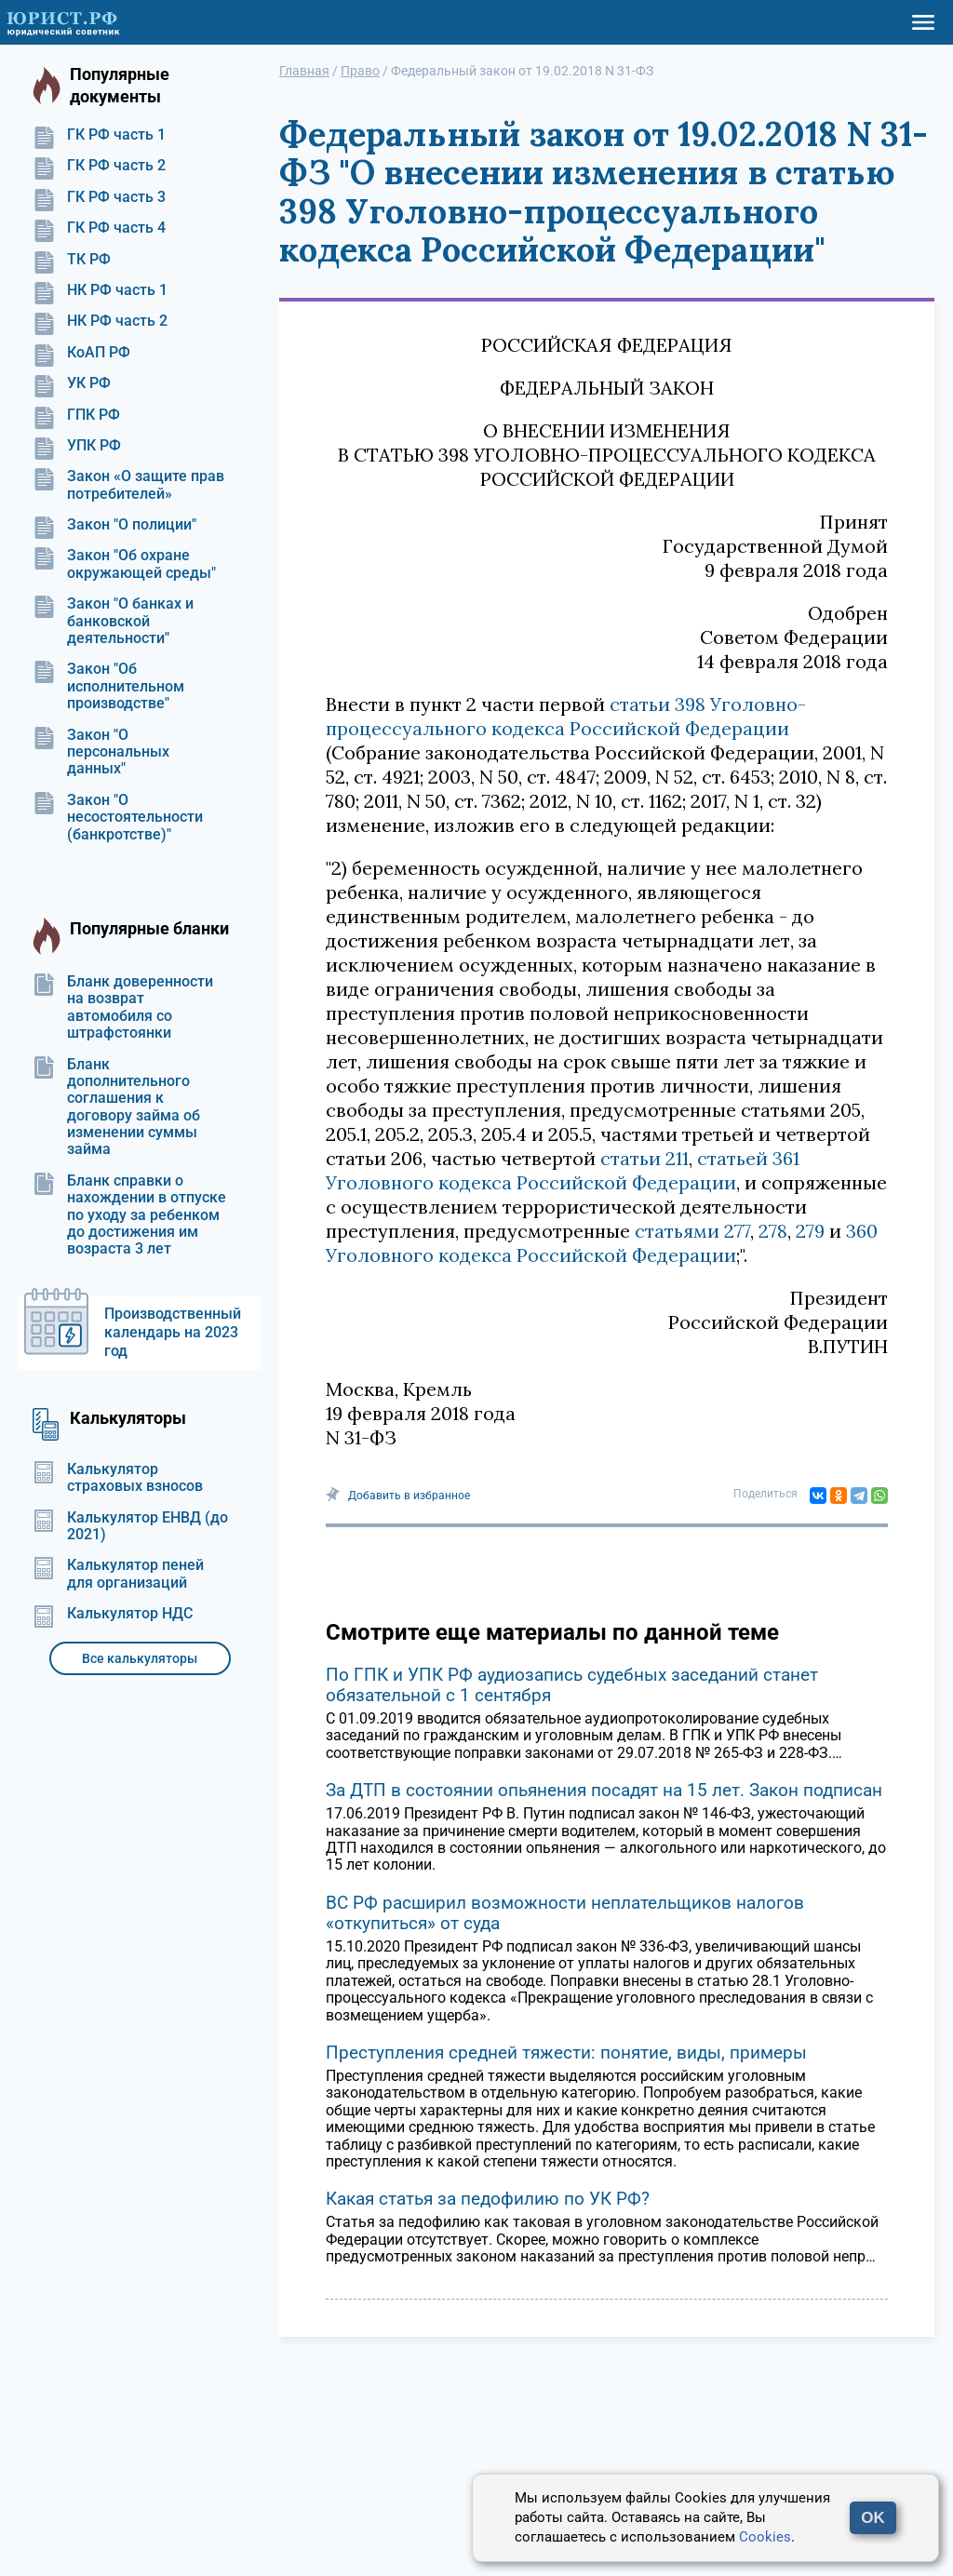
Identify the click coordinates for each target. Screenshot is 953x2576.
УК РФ (72, 383)
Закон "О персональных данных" (101, 752)
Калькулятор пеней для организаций (118, 1573)
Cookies (765, 2537)
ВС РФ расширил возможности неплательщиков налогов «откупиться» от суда (565, 1913)
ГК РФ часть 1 (99, 135)
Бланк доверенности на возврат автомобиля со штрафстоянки (123, 1007)
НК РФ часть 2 (100, 321)
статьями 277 (692, 1230)
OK (873, 2518)
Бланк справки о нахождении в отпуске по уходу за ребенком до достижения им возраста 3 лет (129, 1215)
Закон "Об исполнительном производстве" (108, 686)
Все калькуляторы (139, 1658)
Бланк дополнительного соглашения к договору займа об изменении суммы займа (116, 1107)
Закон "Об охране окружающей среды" (124, 564)
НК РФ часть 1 (100, 290)
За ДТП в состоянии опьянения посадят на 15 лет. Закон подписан (604, 1790)
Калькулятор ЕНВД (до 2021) (130, 1526)
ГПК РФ (76, 415)
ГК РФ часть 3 (99, 197)
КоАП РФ (81, 352)
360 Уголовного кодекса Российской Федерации (602, 1243)
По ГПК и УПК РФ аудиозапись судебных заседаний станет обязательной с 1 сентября (572, 1685)
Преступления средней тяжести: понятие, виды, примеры (566, 2052)
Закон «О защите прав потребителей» (128, 485)
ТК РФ (72, 259)
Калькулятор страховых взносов (118, 1478)
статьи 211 (644, 1158)
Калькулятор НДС (113, 1613)
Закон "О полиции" (114, 525)
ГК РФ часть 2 (99, 165)
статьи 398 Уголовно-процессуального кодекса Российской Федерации (566, 716)
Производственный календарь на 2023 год (172, 1332)
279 (810, 1230)
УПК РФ (77, 445)
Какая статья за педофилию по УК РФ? (488, 2198)
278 (772, 1230)
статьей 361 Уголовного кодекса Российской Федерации (562, 1170)
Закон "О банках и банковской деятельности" (113, 621)
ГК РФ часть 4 (99, 228)
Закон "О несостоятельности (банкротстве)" (118, 817)
